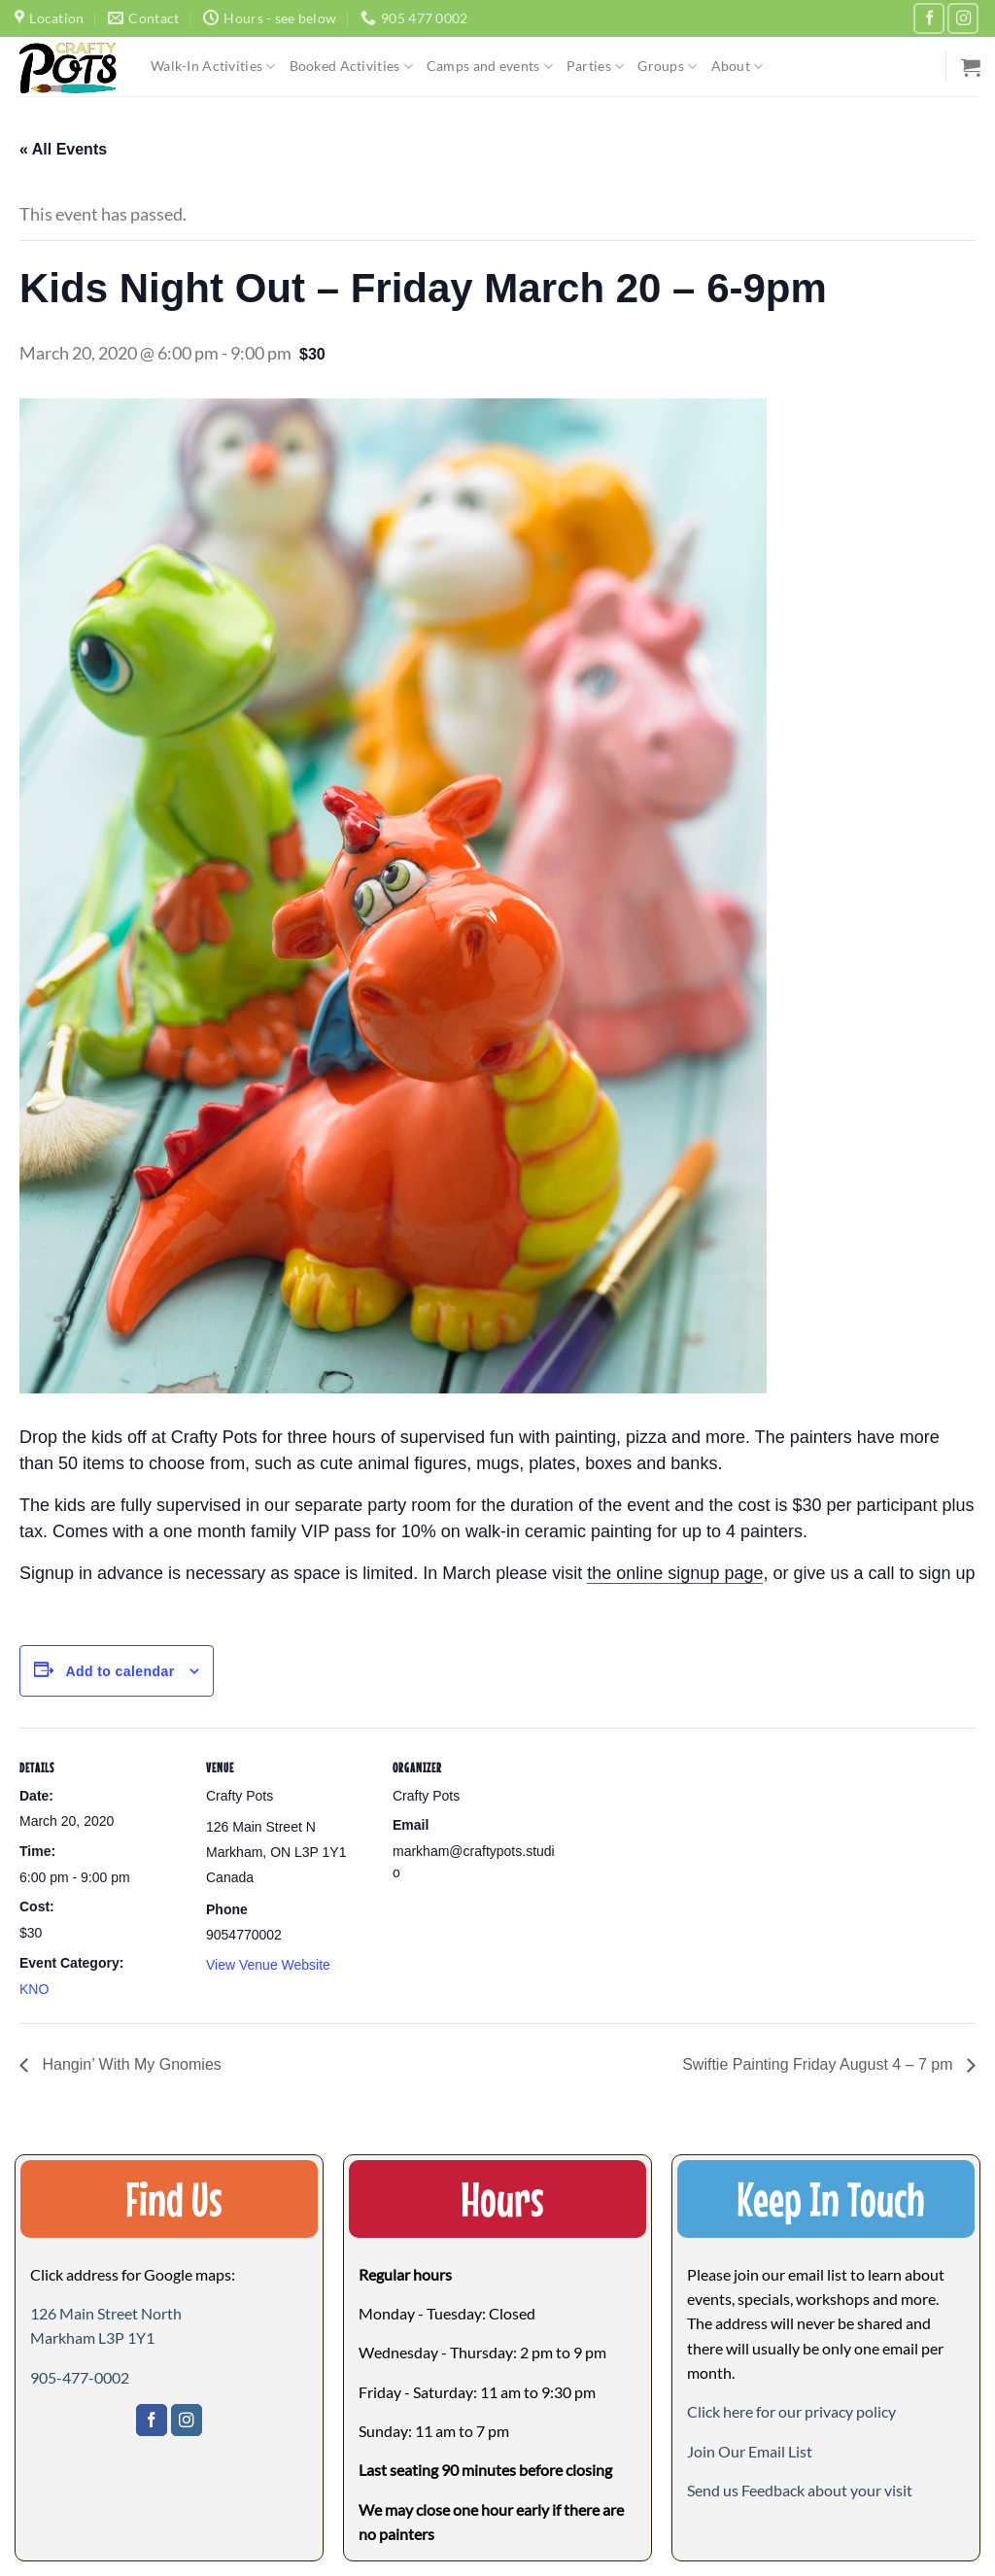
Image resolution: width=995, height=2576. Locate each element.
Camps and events (490, 66)
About (737, 66)
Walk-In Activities (213, 66)
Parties (595, 66)
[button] (749, 2451)
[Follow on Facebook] (928, 18)
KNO (34, 1989)
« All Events (63, 149)
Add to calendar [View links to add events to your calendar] (119, 1671)
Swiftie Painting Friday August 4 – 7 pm (819, 2064)
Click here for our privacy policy (791, 2411)
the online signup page (675, 1573)
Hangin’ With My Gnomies (130, 2064)
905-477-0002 (79, 2377)
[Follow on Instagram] (962, 18)
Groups (667, 66)
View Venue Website (268, 1965)
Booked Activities (351, 66)
